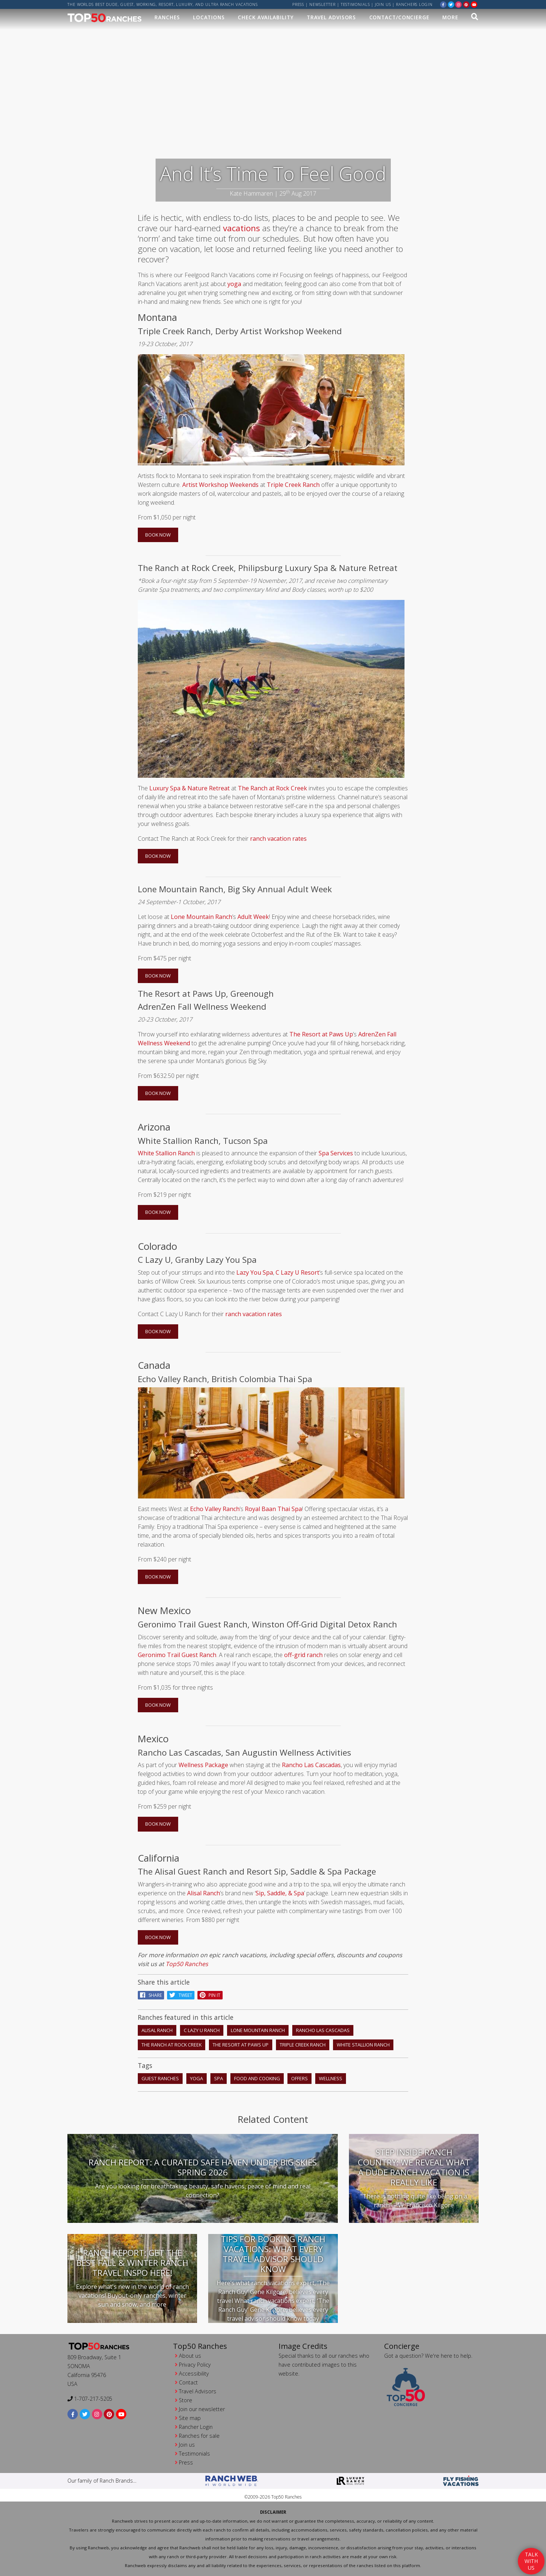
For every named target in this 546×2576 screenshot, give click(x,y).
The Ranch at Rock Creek (272, 788)
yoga (234, 284)
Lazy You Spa (254, 1272)
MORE (450, 17)
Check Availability (265, 17)
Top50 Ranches (187, 1964)
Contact (188, 2382)
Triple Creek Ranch (293, 485)
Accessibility (194, 2373)
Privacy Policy (195, 2364)
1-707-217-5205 (89, 2398)
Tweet (180, 1995)
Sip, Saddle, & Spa (280, 1893)
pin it (210, 1995)
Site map (190, 2417)
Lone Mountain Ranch (201, 917)
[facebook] (443, 4)
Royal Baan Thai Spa (273, 1509)
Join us (383, 4)
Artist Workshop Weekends (220, 485)
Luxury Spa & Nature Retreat (189, 788)
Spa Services (336, 1153)
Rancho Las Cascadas (311, 1765)
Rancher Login (196, 2426)
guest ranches (160, 2078)
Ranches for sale (199, 2435)
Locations (209, 17)
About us (190, 2355)
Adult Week (253, 917)
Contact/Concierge (399, 17)
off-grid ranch (303, 1655)
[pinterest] (466, 4)
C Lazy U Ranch (202, 2030)
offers (299, 2078)
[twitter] (451, 4)
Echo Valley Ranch (215, 1509)
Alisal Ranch (203, 1893)
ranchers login (414, 4)
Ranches (167, 17)
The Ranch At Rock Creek (172, 2044)
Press (298, 4)
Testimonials (355, 4)
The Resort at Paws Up (321, 1034)
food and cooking (257, 2078)
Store (185, 2400)
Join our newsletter (202, 2409)
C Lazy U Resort (297, 1272)
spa (218, 2078)
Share (151, 1995)
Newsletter (322, 4)
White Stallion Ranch (166, 1153)
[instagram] (458, 4)
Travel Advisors (331, 17)
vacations (241, 228)
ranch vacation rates (278, 838)
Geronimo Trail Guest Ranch (177, 1655)
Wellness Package (203, 1765)
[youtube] (474, 4)
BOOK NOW (158, 534)
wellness (330, 2078)
